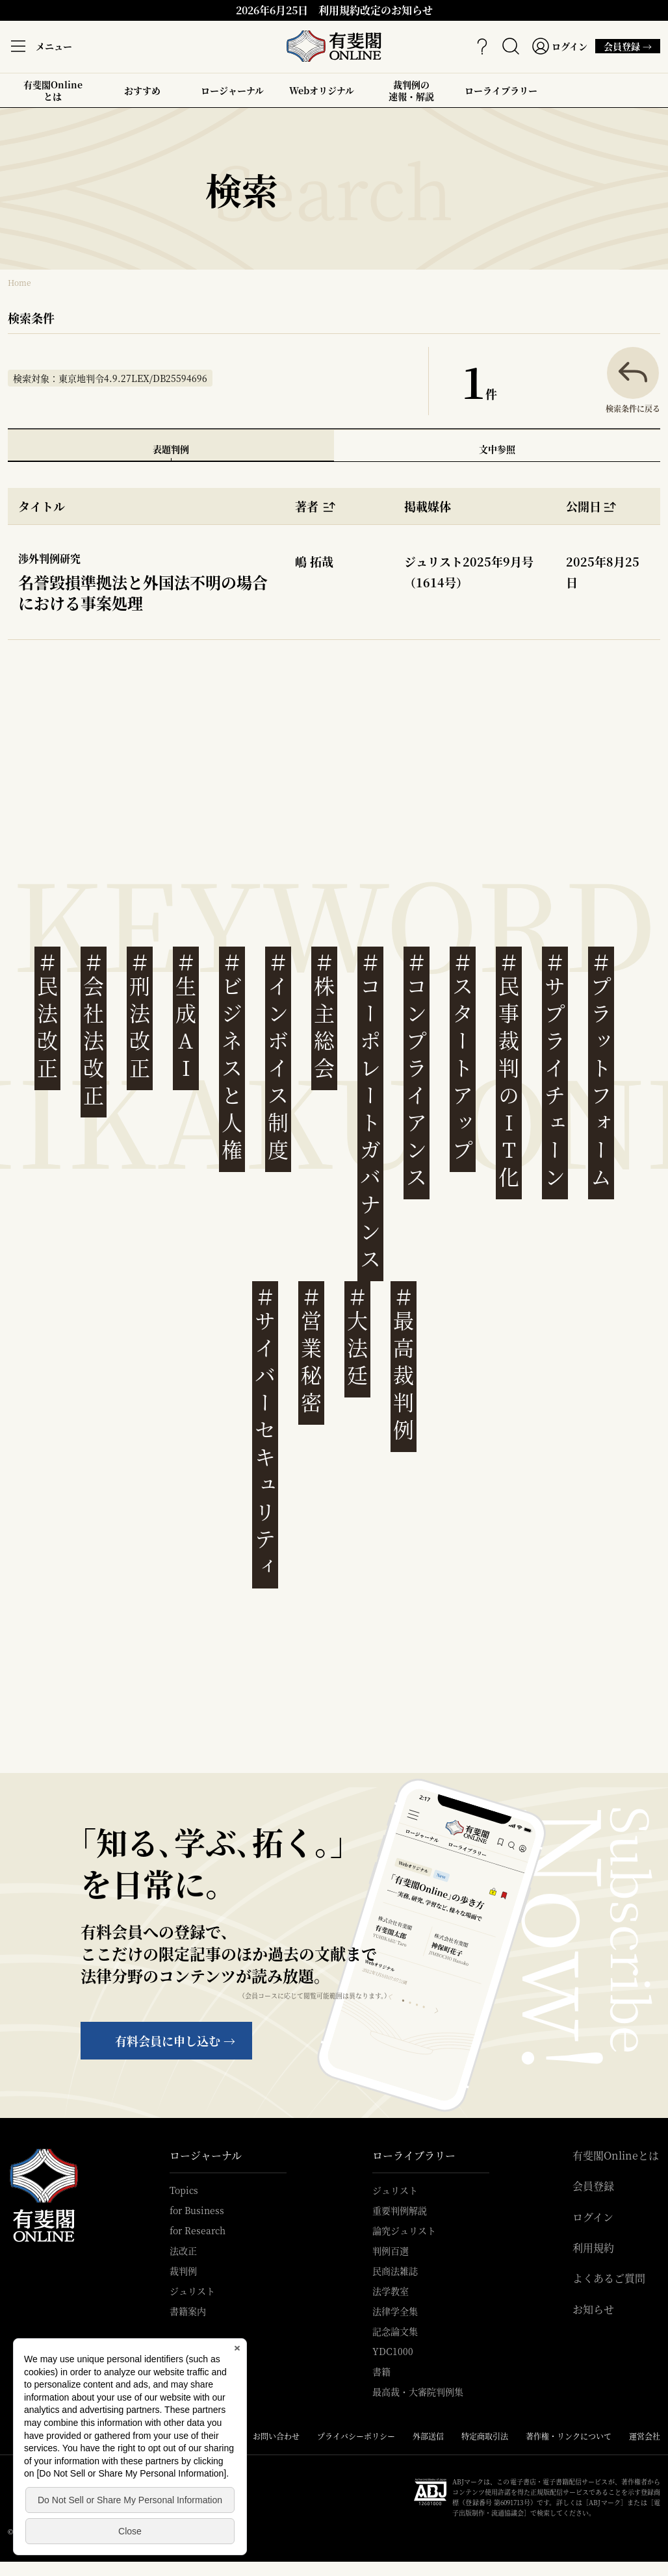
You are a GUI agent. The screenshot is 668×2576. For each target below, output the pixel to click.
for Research (197, 2230)
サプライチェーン (555, 1070)
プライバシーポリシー (356, 2436)
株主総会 (324, 1016)
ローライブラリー (501, 95)
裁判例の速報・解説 (411, 90)
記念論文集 (395, 2331)
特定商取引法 (484, 2436)
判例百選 (390, 2250)
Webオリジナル (321, 90)
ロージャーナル (232, 90)
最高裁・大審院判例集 (417, 2391)
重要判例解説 (399, 2210)
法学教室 (390, 2290)
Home (19, 282)
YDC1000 (392, 2351)
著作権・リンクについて (568, 2436)
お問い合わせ (276, 2436)
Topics (184, 2190)
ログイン (592, 2217)
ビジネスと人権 (232, 1057)
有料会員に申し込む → (175, 2040)
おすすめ (142, 95)
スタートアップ (463, 1057)
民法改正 (47, 1016)
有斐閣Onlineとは (53, 90)
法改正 (183, 2250)
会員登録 (593, 2186)
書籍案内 (188, 2310)
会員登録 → (623, 46)
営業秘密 (311, 1350)
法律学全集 (395, 2310)
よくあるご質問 (608, 2278)
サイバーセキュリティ (265, 1432)
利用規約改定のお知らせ (375, 10)
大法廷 (357, 1336)
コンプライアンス (417, 1070)
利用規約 (593, 2248)
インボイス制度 (278, 1057)
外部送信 (428, 2436)
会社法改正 (94, 1029)
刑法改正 (140, 1016)
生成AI (186, 1016)
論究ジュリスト (404, 2230)
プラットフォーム (601, 1070)
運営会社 (644, 2436)
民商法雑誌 (395, 2270)
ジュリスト (192, 2290)
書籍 (381, 2371)
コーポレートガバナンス (370, 1111)
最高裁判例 (404, 1364)
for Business (197, 2210)
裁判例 (183, 2270)
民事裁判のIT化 (509, 1070)
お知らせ (593, 2309)
